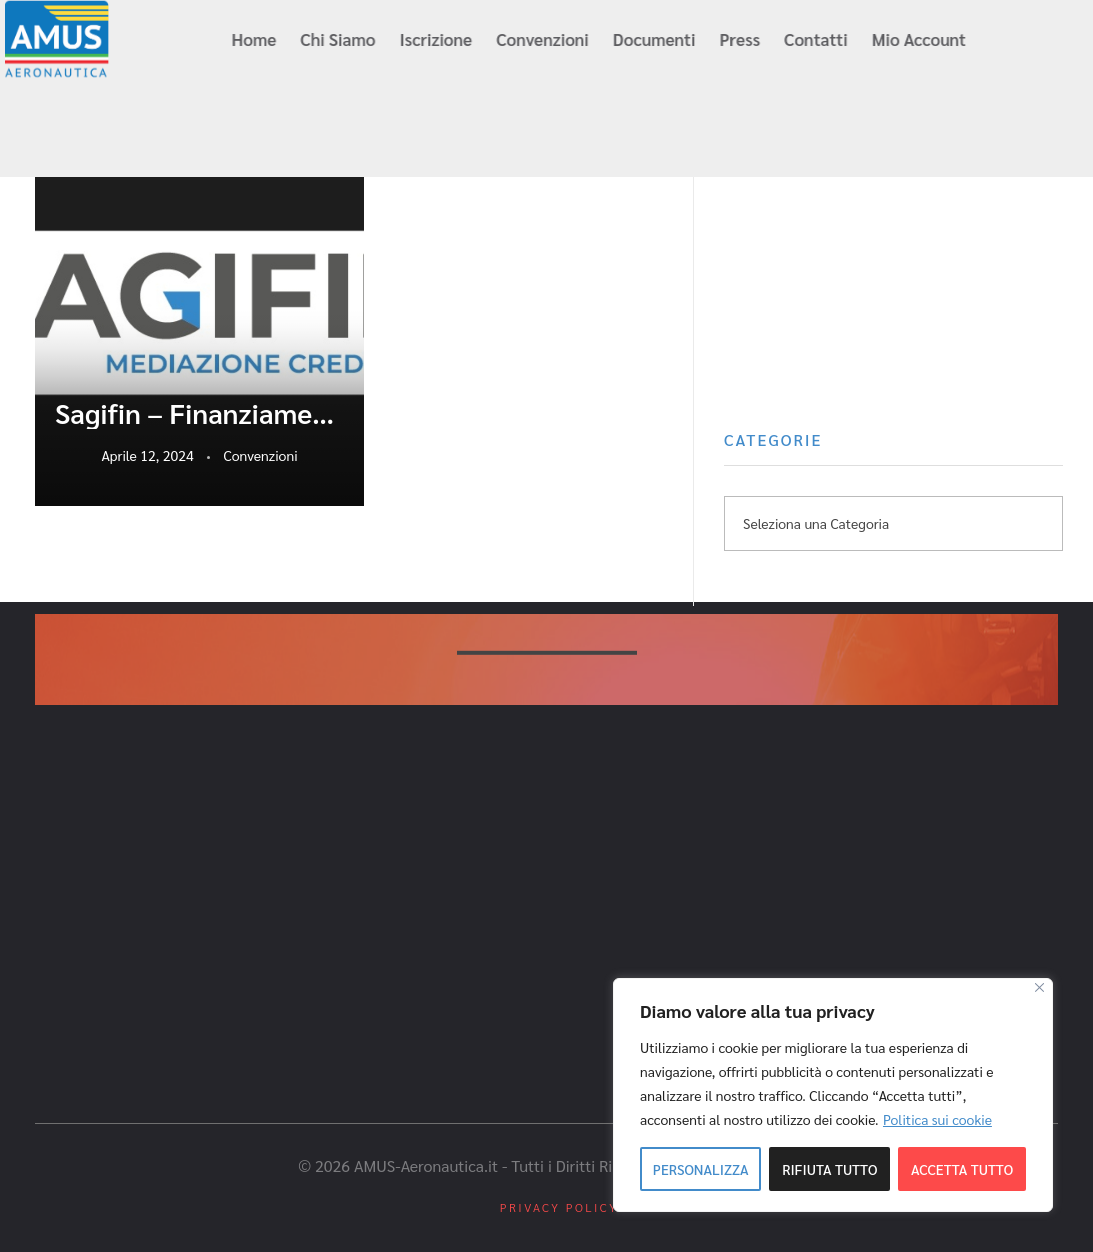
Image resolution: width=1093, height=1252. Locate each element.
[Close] (1039, 987)
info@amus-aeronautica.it (126, 131)
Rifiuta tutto (829, 1169)
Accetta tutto (962, 1169)
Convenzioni (261, 455)
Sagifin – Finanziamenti (199, 413)
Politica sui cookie (937, 1119)
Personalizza (701, 1169)
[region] (833, 1095)
